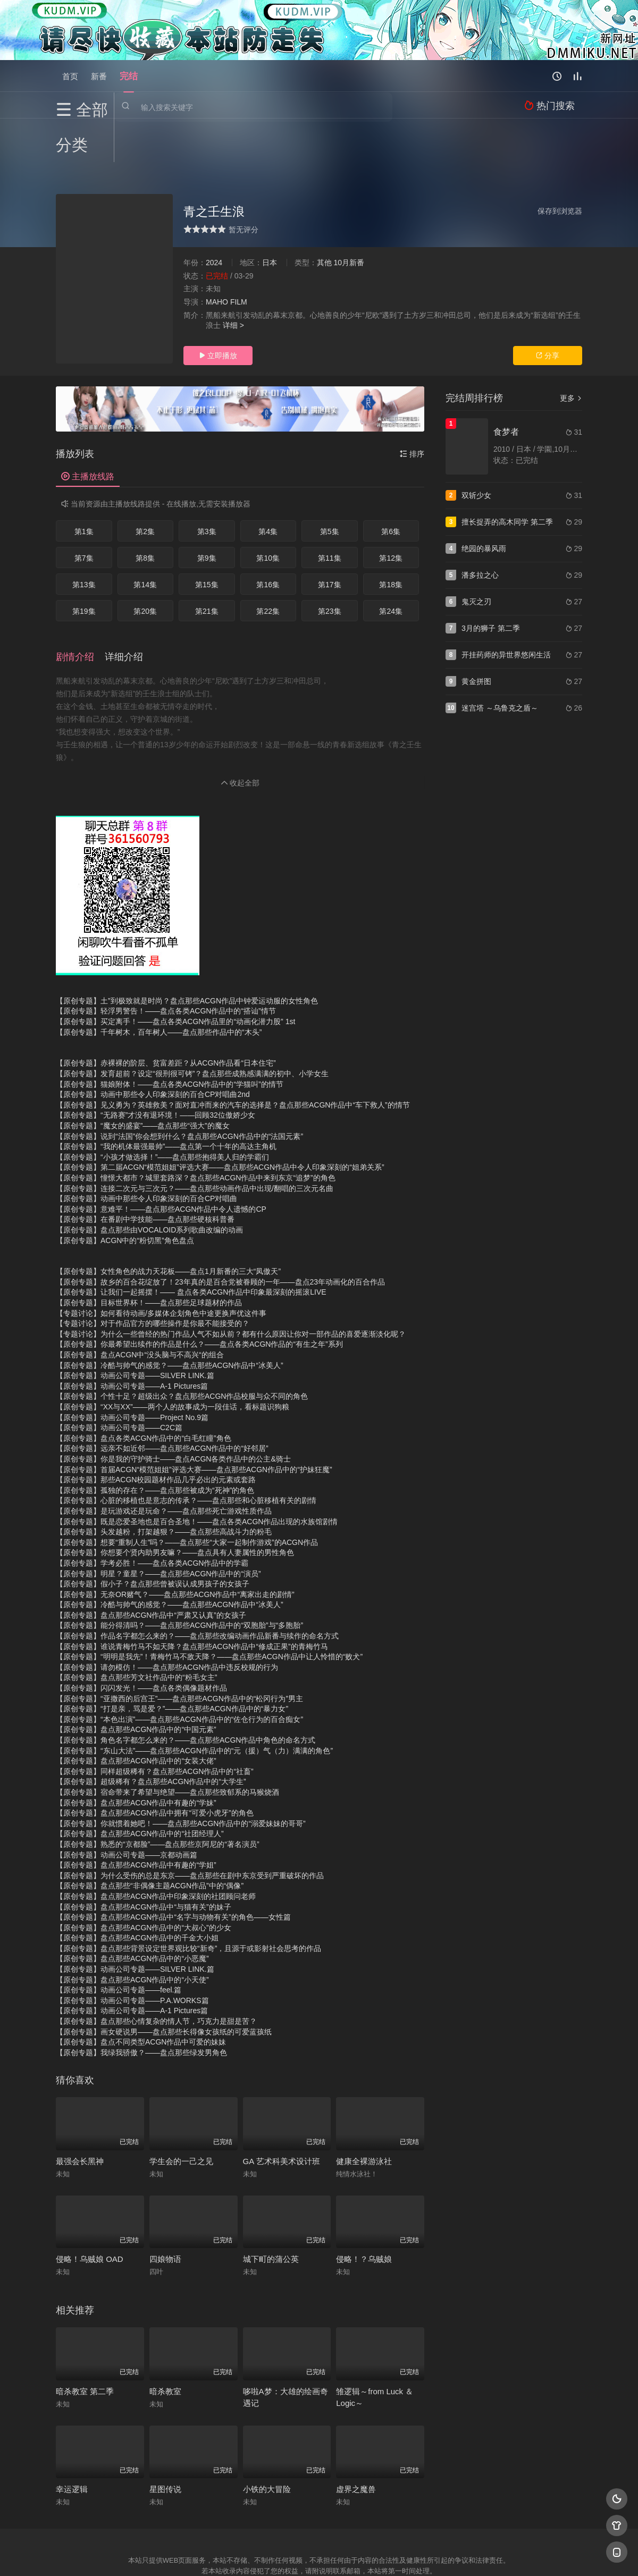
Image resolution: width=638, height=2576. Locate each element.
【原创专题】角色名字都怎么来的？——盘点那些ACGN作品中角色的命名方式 (185, 1692)
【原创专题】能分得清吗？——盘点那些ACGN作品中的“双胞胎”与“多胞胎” (179, 1578)
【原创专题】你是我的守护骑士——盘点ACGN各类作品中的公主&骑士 (173, 1411)
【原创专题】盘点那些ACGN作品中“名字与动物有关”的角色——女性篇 (173, 1869)
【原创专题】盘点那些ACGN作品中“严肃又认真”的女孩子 (151, 1567)
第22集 (268, 567)
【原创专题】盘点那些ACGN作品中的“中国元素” (136, 1682)
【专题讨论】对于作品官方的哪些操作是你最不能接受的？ (152, 1276)
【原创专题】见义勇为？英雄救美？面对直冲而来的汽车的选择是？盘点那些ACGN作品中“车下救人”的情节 (233, 1057)
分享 (547, 312)
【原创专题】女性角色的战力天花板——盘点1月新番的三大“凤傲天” (168, 1224)
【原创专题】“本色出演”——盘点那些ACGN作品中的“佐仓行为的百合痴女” (179, 1671)
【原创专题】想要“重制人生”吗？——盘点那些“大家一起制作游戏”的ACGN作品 (187, 1494)
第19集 (84, 567)
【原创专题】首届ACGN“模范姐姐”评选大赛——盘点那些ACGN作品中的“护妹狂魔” (194, 1421)
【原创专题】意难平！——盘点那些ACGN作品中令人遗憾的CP (161, 1161)
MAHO (217, 258)
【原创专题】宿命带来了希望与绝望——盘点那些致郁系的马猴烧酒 (167, 1744)
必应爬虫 (448, 2554)
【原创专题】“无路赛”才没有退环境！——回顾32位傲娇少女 (155, 1067)
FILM (238, 258)
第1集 (84, 488)
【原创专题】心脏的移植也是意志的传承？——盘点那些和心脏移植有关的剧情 (186, 1453)
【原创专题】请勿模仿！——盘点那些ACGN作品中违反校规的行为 (167, 1619)
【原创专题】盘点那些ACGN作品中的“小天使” (132, 1932)
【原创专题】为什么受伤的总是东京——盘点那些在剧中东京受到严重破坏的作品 (190, 1827)
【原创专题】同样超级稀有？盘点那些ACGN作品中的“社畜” (155, 1723)
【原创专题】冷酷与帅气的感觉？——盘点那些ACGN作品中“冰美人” (169, 1317)
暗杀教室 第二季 (85, 2343)
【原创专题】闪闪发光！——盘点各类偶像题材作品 (141, 1640)
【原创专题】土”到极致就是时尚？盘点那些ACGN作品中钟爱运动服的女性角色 (187, 953)
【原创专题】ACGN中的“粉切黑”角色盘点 (125, 1192)
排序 (412, 410)
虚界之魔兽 (356, 2441)
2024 (214, 219)
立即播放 (218, 312)
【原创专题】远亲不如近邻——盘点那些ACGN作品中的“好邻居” (162, 1401)
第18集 (390, 541)
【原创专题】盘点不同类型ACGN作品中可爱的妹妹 (141, 1994)
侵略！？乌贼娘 (364, 2211)
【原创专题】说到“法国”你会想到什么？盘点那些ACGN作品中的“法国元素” (179, 1088)
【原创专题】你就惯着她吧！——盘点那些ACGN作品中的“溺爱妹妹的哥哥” (181, 1775)
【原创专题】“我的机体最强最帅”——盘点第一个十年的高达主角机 (166, 1098)
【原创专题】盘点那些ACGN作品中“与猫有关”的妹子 (143, 1859)
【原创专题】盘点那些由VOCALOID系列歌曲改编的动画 (149, 1182)
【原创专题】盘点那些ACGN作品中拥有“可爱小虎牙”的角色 (155, 1765)
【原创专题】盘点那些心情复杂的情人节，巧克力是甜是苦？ (156, 1973)
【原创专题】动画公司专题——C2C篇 (119, 1379)
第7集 (84, 514)
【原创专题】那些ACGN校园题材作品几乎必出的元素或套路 (156, 1432)
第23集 (329, 567)
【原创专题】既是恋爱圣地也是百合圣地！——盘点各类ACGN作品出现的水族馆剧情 (197, 1473)
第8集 (145, 514)
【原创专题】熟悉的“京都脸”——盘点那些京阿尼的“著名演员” (157, 1796)
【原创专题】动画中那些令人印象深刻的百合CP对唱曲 (146, 1150)
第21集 (207, 567)
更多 (571, 354)
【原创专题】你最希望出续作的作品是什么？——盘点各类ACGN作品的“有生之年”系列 (199, 1297)
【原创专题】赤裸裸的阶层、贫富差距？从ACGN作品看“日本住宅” (166, 1015)
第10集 (268, 514)
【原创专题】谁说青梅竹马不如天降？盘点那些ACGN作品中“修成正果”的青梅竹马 (192, 1598)
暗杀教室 (165, 2343)
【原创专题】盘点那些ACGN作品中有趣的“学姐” (136, 1817)
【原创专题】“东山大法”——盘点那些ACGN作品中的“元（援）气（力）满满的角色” (194, 1703)
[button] (80, 611)
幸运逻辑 (72, 2441)
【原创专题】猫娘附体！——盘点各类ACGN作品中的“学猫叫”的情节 (169, 1036)
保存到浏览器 (560, 167)
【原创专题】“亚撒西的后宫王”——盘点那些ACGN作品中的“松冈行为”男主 (179, 1650)
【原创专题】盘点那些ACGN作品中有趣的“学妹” (136, 1755)
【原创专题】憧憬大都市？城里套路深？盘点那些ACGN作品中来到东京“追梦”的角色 (195, 1130)
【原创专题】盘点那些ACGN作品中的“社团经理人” (140, 1786)
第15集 (207, 541)
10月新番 (348, 219)
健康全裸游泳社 (364, 2113)
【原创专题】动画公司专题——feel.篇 (118, 1942)
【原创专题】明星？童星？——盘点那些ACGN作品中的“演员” (158, 1526)
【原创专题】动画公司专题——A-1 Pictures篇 (132, 1338)
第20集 (145, 567)
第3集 (206, 488)
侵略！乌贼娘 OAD (89, 2211)
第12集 (390, 514)
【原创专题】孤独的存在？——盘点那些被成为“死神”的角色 (155, 1442)
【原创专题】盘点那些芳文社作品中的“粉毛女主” (136, 1630)
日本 (269, 219)
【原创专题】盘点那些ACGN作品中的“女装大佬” (136, 1713)
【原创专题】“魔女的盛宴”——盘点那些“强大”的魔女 (143, 1078)
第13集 (84, 541)
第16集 (268, 541)
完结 (129, 76)
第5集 (329, 488)
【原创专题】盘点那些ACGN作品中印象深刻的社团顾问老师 (156, 1848)
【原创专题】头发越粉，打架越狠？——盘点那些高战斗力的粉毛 (164, 1484)
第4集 (268, 488)
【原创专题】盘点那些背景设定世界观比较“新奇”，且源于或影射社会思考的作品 (188, 1900)
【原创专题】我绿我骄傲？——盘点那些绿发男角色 (141, 2004)
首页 (70, 75)
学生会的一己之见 (181, 2113)
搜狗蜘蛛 (319, 2554)
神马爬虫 (276, 2554)
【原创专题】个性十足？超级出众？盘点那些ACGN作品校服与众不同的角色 (182, 1349)
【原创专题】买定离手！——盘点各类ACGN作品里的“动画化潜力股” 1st (175, 973)
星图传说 (165, 2441)
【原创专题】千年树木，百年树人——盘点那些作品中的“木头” (159, 984)
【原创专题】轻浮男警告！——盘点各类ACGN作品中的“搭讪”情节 (166, 963)
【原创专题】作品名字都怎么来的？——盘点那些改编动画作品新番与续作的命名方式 (197, 1588)
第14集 (145, 541)
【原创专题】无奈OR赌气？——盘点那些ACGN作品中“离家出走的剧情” (175, 1546)
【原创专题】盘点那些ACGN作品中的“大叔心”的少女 (143, 1880)
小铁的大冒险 (267, 2441)
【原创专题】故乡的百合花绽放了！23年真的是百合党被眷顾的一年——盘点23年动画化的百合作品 (220, 1234)
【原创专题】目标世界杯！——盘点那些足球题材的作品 (149, 1255)
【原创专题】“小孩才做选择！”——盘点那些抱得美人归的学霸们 (162, 1109)
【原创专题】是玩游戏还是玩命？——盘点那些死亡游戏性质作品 (164, 1463)
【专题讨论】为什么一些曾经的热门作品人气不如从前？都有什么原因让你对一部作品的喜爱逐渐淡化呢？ (231, 1286)
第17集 (329, 541)
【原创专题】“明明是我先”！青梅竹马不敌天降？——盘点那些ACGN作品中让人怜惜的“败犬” (209, 1609)
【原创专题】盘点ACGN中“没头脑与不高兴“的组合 (140, 1307)
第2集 (145, 488)
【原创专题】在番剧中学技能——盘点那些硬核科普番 (145, 1172)
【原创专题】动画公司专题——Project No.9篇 (132, 1369)
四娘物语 (165, 2211)
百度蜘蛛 (233, 2554)
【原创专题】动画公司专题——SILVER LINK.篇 (135, 1328)
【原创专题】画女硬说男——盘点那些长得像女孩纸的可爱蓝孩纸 (164, 1984)
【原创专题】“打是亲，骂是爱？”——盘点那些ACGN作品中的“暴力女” (172, 1661)
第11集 (329, 514)
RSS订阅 (190, 2554)
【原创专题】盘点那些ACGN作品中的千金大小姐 (137, 1890)
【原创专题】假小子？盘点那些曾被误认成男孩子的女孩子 (152, 1536)
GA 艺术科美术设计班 (281, 2113)
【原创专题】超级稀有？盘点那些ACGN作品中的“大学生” (151, 1734)
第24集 (390, 567)
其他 (324, 219)
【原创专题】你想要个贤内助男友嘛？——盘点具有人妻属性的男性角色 (175, 1505)
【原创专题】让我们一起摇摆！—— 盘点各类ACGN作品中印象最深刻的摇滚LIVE (191, 1244)
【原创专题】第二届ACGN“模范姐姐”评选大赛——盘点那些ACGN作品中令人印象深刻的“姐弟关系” (220, 1120)
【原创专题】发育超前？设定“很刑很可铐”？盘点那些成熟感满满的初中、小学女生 (192, 1025)
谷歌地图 (405, 2554)
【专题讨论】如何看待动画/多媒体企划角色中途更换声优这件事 (161, 1265)
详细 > (233, 281)
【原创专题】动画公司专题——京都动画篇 (126, 1807)
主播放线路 (87, 432)
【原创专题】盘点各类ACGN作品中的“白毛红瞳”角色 (143, 1390)
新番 (99, 75)
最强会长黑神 (80, 2113)
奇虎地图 (362, 2554)
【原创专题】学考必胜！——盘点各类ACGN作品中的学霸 (152, 1515)
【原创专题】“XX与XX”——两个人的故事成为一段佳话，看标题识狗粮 (172, 1359)
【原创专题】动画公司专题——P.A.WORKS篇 (132, 1952)
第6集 (390, 488)
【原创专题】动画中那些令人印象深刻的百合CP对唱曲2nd (153, 1046)
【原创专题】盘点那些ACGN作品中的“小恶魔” (132, 1911)
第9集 (206, 514)
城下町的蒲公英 (271, 2211)
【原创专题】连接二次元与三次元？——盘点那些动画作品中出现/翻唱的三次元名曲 (194, 1140)
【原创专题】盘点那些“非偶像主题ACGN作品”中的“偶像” (150, 1838)
